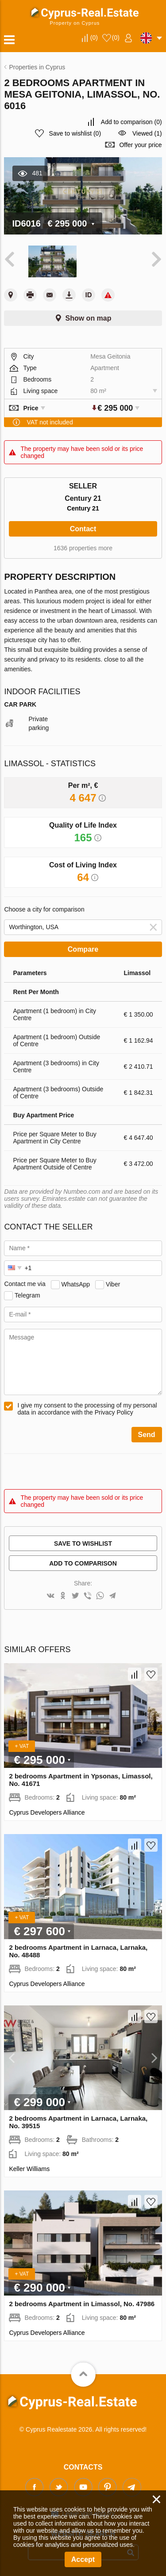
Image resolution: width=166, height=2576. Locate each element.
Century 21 (83, 508)
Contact (83, 529)
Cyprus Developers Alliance (47, 1812)
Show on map (89, 318)
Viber (113, 1283)
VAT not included (50, 422)
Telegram (27, 1294)
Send (146, 1434)
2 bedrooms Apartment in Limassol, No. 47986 (81, 2303)
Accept (83, 2559)
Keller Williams (29, 2168)
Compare (83, 949)
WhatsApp (76, 1283)
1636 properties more (83, 548)
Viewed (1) (147, 133)
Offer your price (140, 144)
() (94, 37)
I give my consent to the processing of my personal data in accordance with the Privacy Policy (87, 1409)
